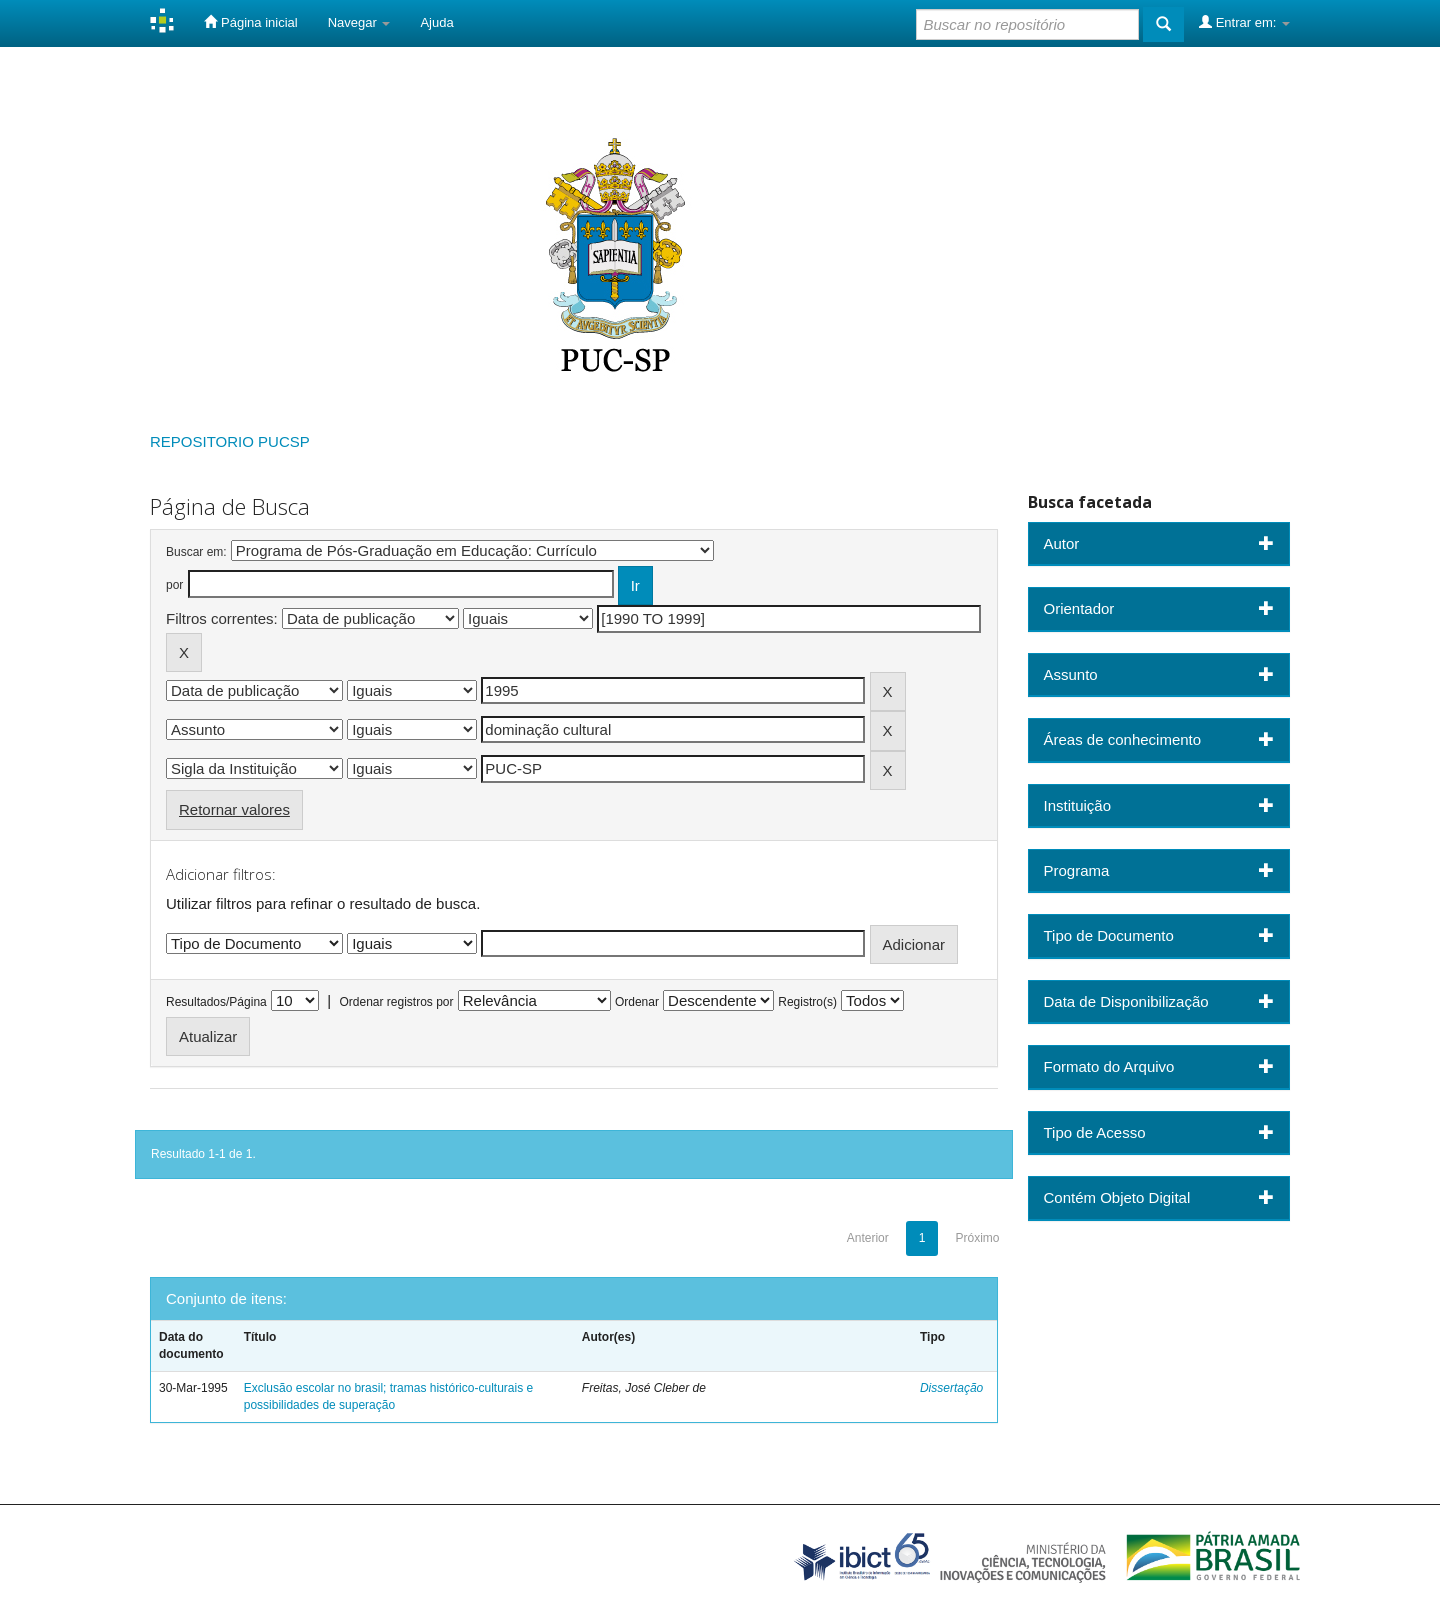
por (174, 585)
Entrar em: (1244, 22)
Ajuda (436, 22)
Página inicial (250, 22)
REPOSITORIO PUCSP (230, 441)
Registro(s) (807, 1002)
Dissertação (951, 1388)
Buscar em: (196, 552)
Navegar (359, 22)
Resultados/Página (216, 1002)
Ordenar (637, 1002)
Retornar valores (234, 809)
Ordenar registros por (396, 1002)
